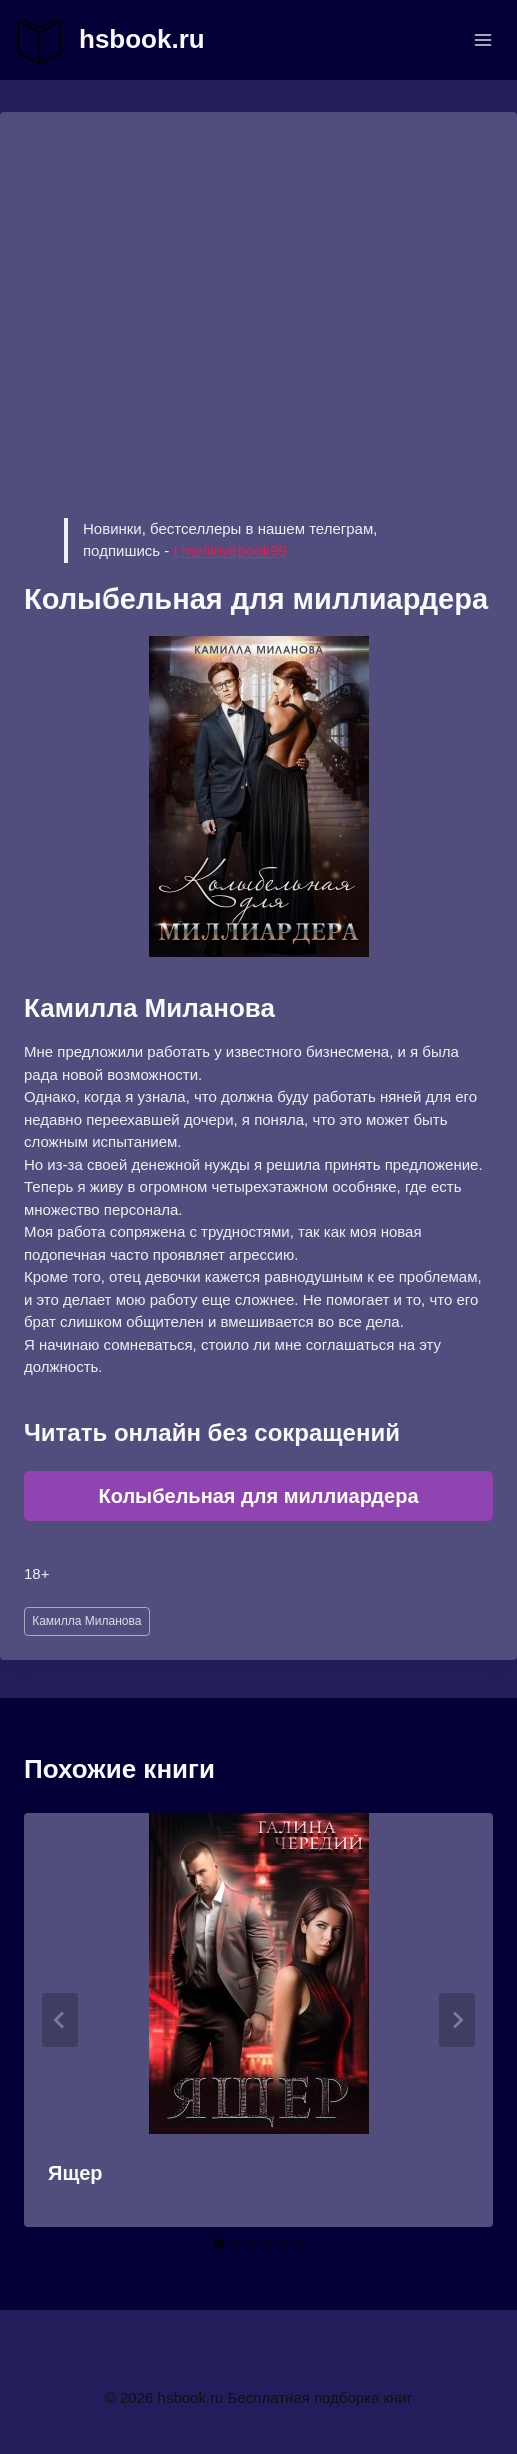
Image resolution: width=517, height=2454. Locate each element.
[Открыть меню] (482, 39)
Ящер (75, 2173)
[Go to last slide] (60, 2020)
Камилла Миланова (86, 1621)
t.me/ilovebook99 (229, 550)
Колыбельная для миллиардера (258, 1496)
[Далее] (457, 2020)
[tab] (219, 2244)
